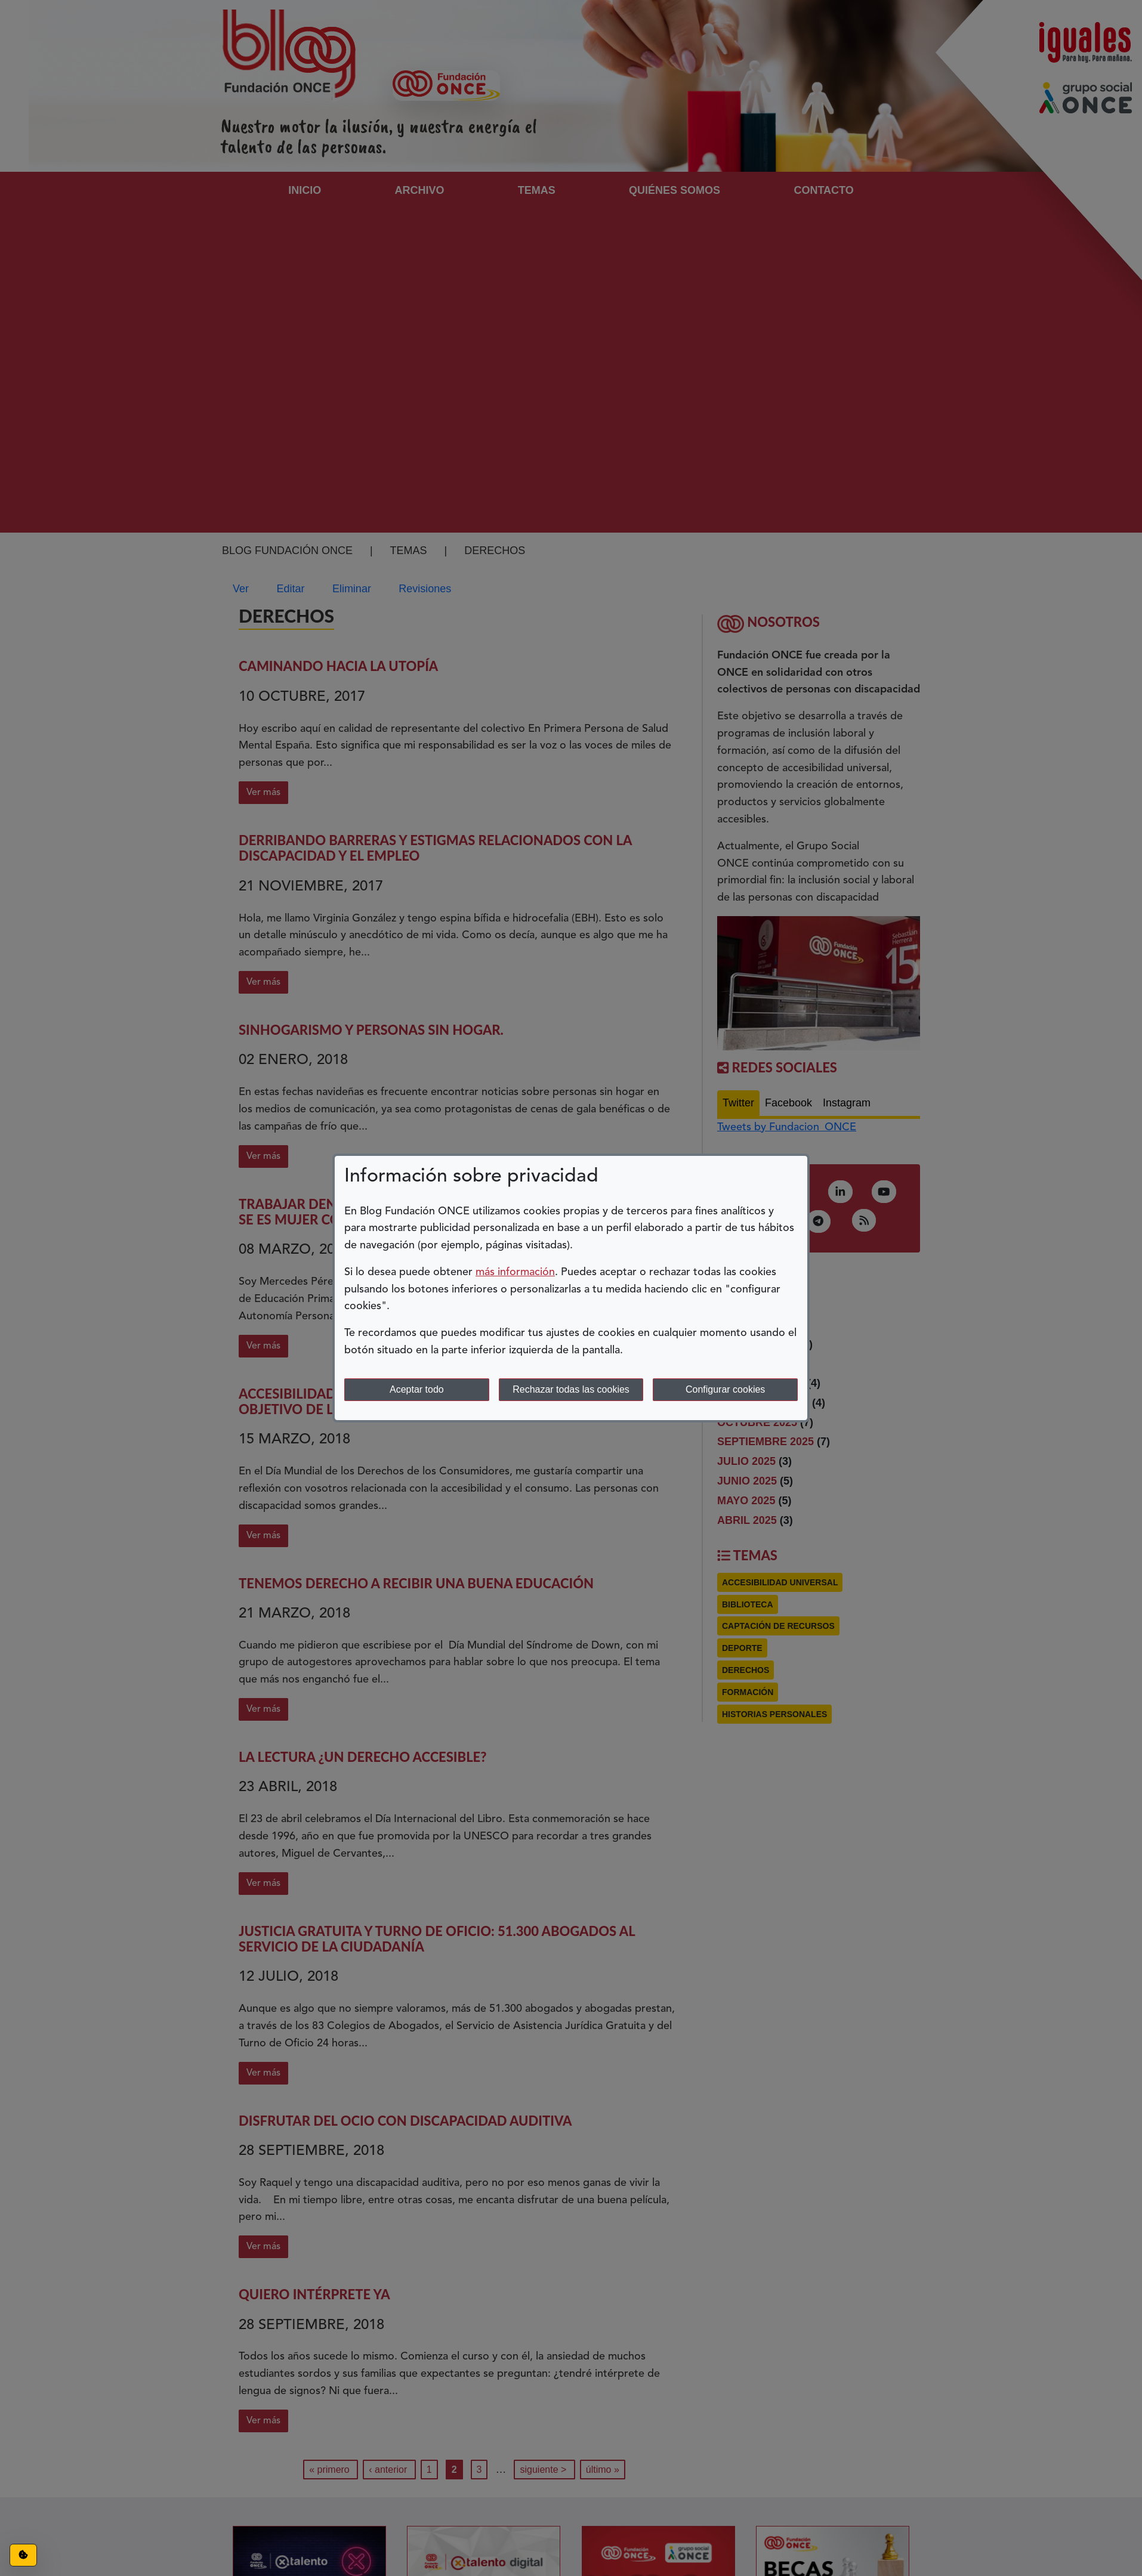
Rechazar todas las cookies (571, 1389)
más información (515, 1272)
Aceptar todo (417, 1389)
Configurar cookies (725, 1389)
